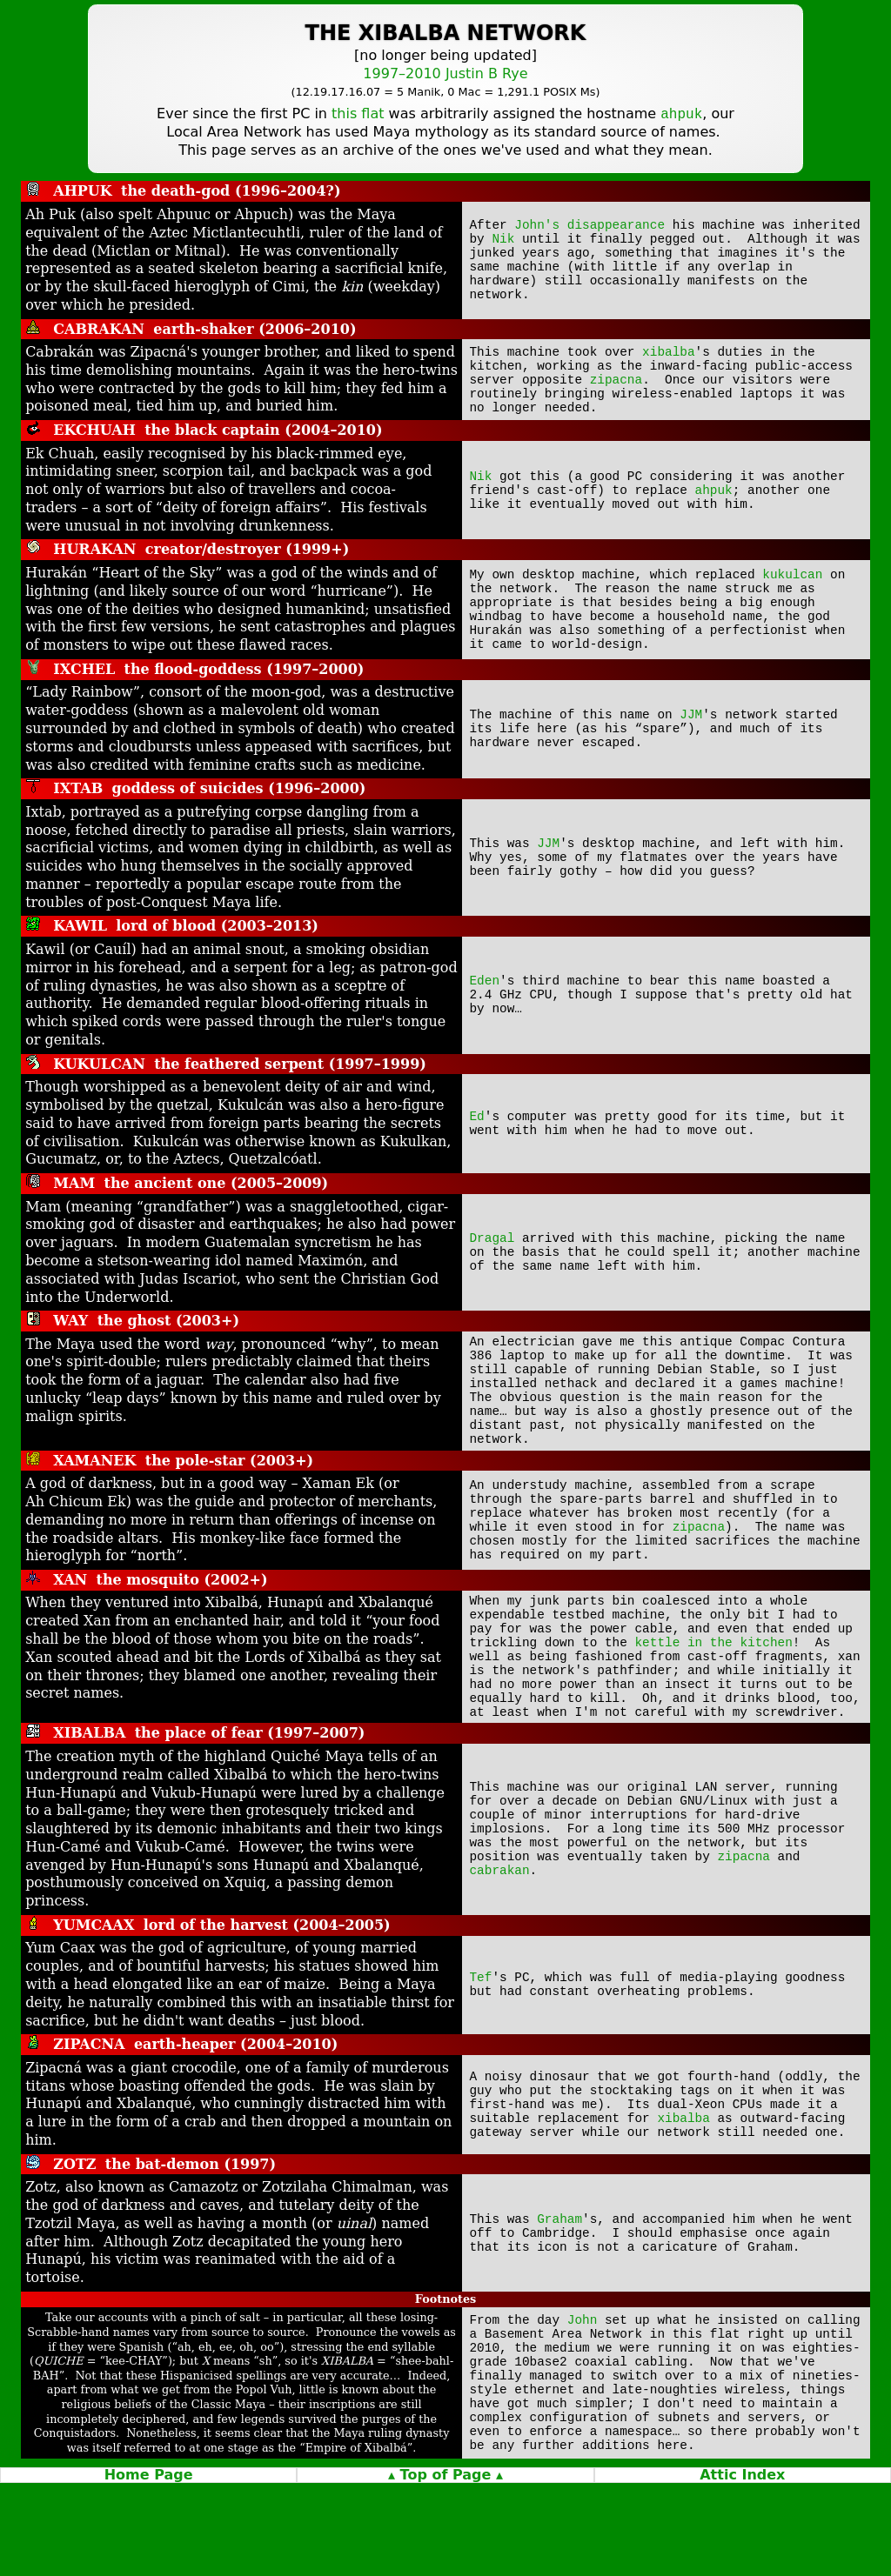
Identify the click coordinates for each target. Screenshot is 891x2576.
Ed (477, 1134)
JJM (691, 732)
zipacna (616, 386)
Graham (559, 2287)
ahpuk (714, 501)
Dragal (492, 1254)
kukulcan (792, 583)
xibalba (668, 353)
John (582, 2391)
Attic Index (742, 2568)
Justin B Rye (487, 73)
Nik (503, 237)
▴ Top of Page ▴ (445, 2568)
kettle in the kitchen (714, 1700)
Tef (481, 2047)
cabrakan (500, 1950)
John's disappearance (589, 220)
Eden (485, 998)
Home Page (148, 2568)
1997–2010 (401, 73)
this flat (358, 115)
